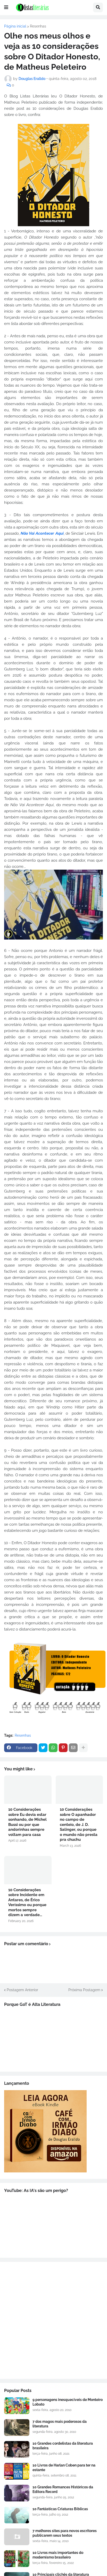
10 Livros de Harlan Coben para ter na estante (63, 2467)
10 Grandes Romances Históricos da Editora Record (62, 2489)
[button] (6, 7)
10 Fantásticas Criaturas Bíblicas (60, 2509)
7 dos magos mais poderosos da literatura (59, 2423)
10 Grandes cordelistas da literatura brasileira (62, 2445)
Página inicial (15, 26)
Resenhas (38, 26)
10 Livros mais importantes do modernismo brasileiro (57, 2555)
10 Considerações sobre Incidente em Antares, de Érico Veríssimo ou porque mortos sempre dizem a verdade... (27, 1902)
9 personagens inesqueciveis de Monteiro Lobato (67, 2402)
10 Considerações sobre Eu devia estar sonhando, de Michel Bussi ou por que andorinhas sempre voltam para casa (27, 1822)
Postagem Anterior (22, 1990)
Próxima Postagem (84, 1990)
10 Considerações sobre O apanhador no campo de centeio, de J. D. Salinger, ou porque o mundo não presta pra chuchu (78, 1824)
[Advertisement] (53, 2320)
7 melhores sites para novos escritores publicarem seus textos (64, 2533)
